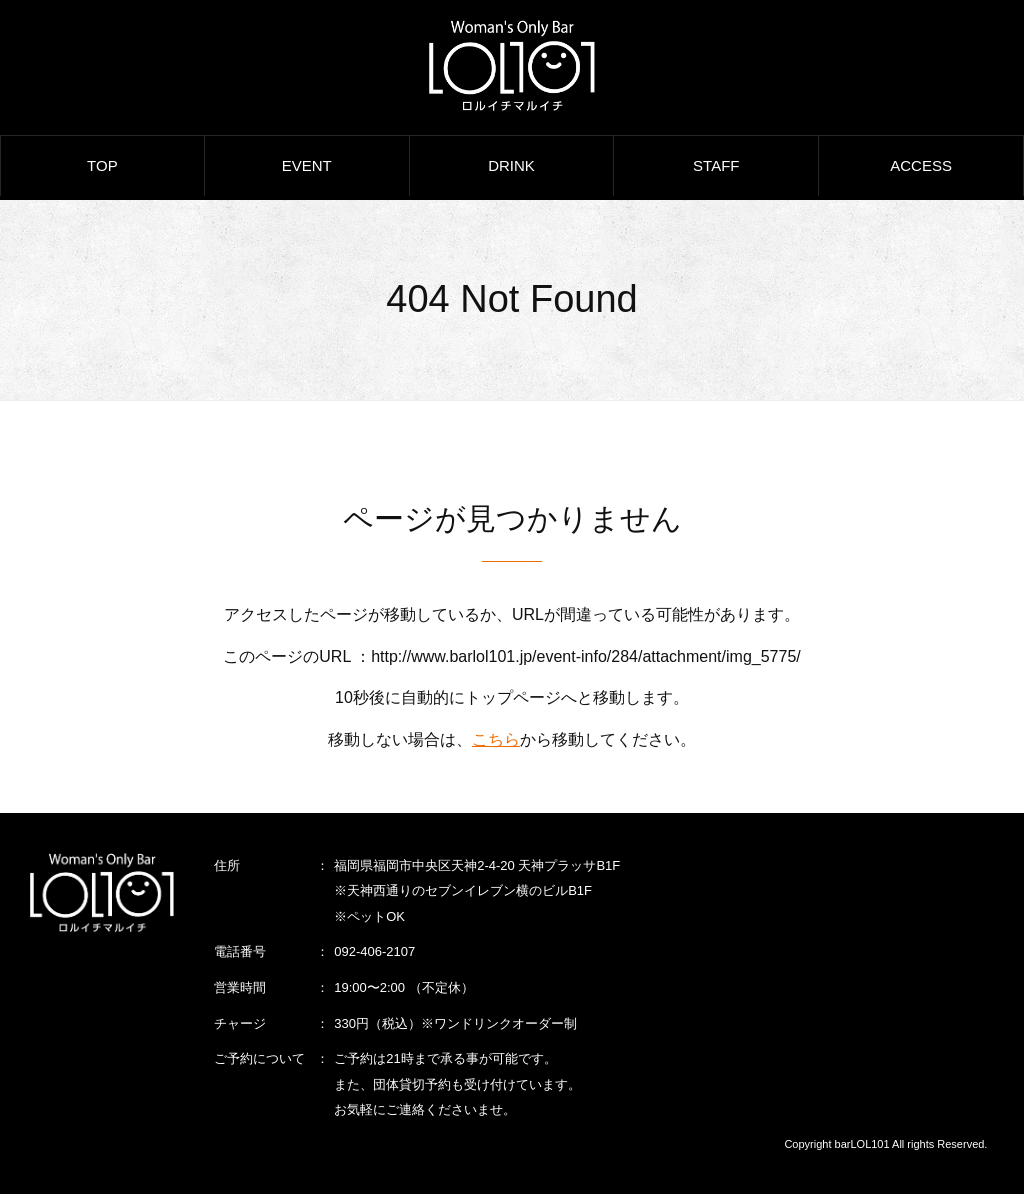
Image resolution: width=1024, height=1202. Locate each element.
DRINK (511, 175)
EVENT (307, 175)
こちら (496, 746)
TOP (102, 175)
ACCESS (921, 175)
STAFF (716, 175)
